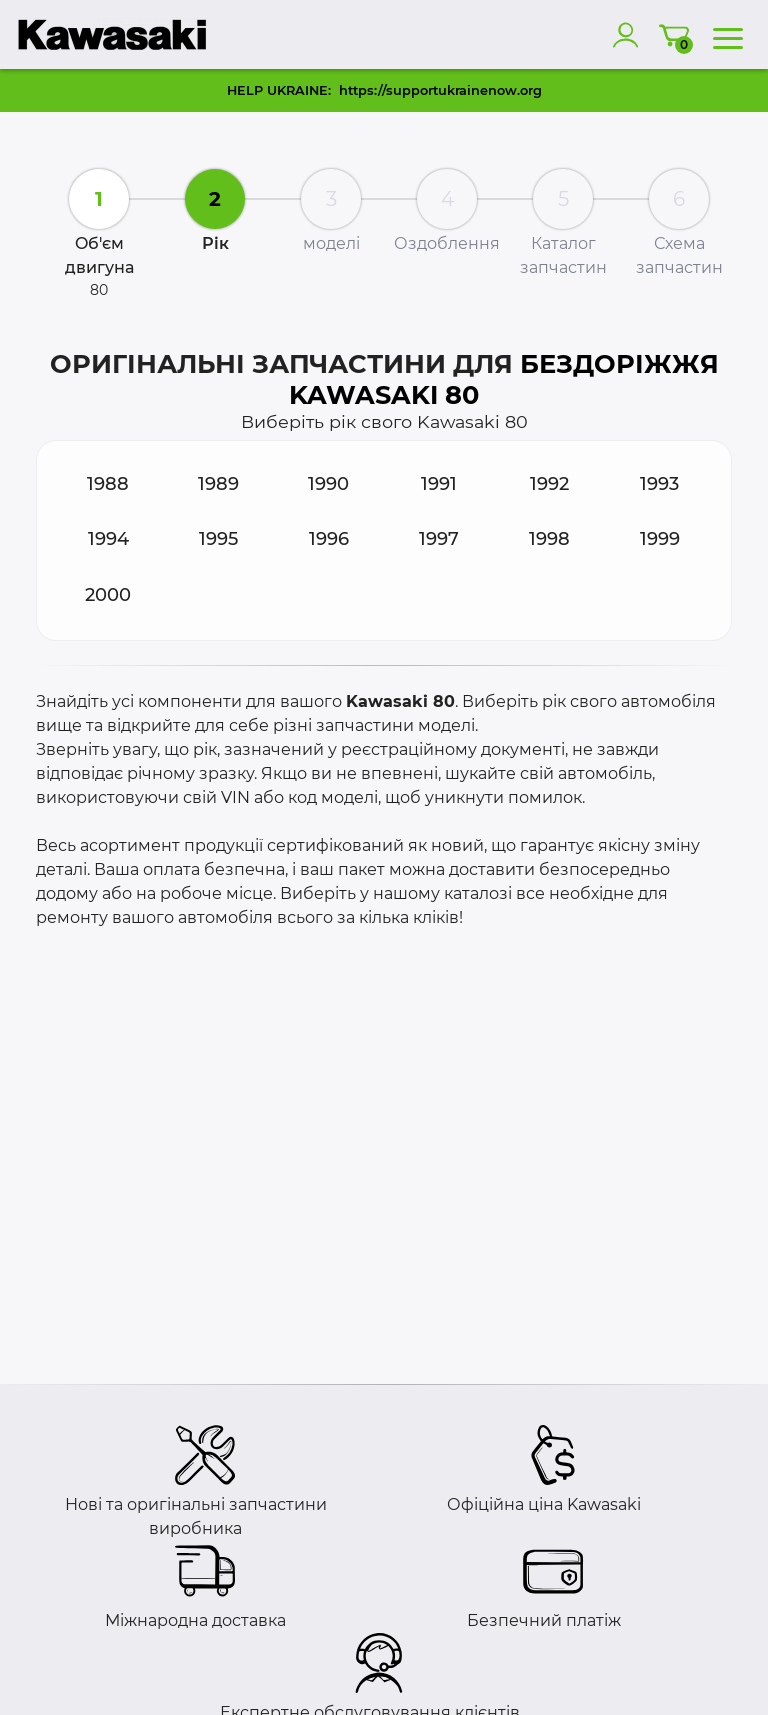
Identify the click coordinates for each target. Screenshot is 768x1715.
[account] (630, 35)
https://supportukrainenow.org (440, 90)
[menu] (728, 35)
